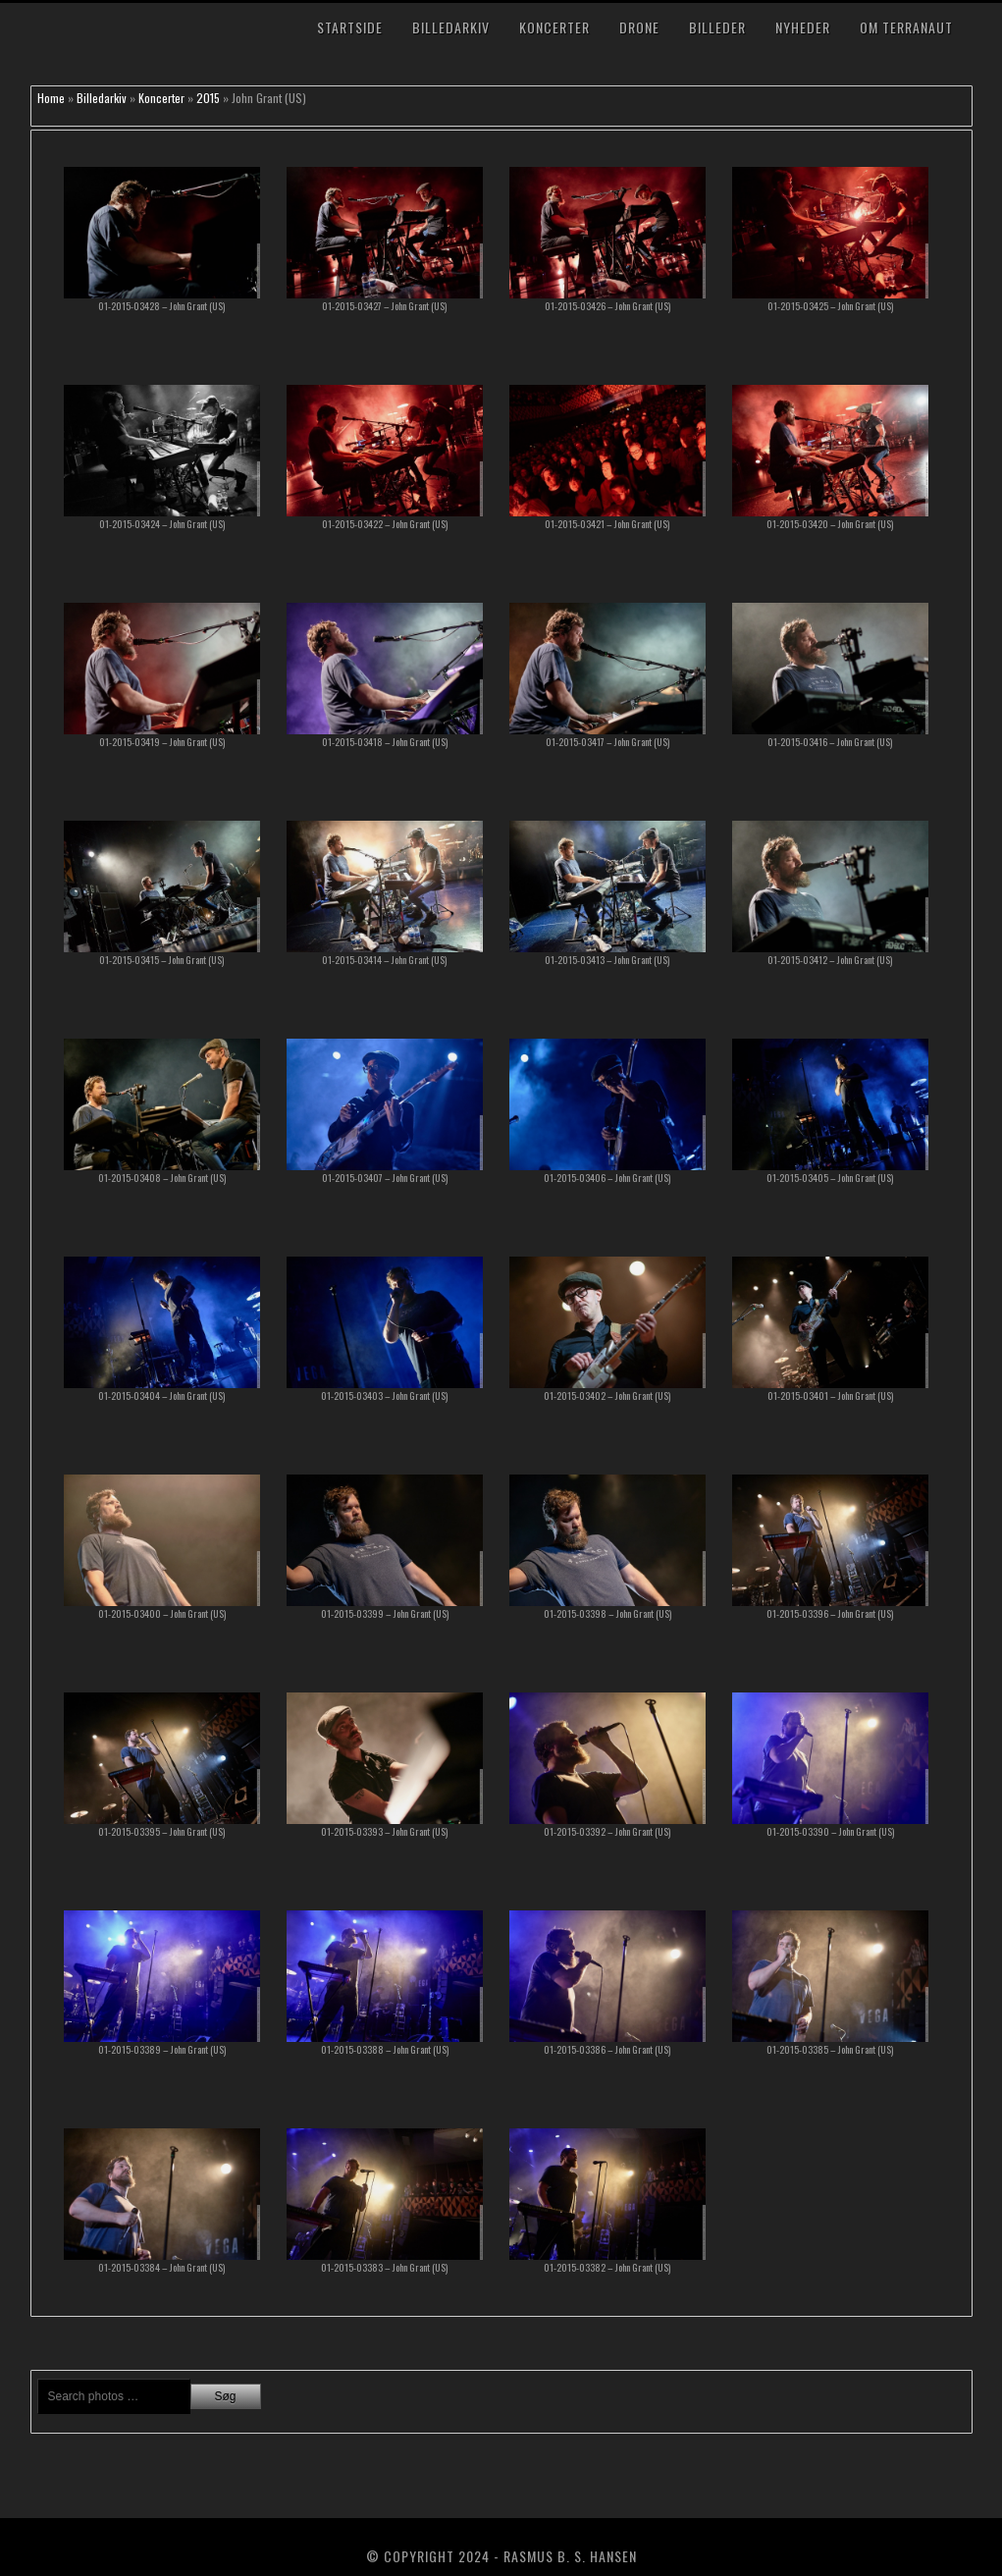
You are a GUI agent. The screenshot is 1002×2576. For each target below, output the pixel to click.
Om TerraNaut (906, 27)
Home (51, 97)
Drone (639, 27)
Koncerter (554, 27)
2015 (208, 97)
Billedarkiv (451, 27)
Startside (350, 27)
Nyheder (802, 27)
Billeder (717, 27)
